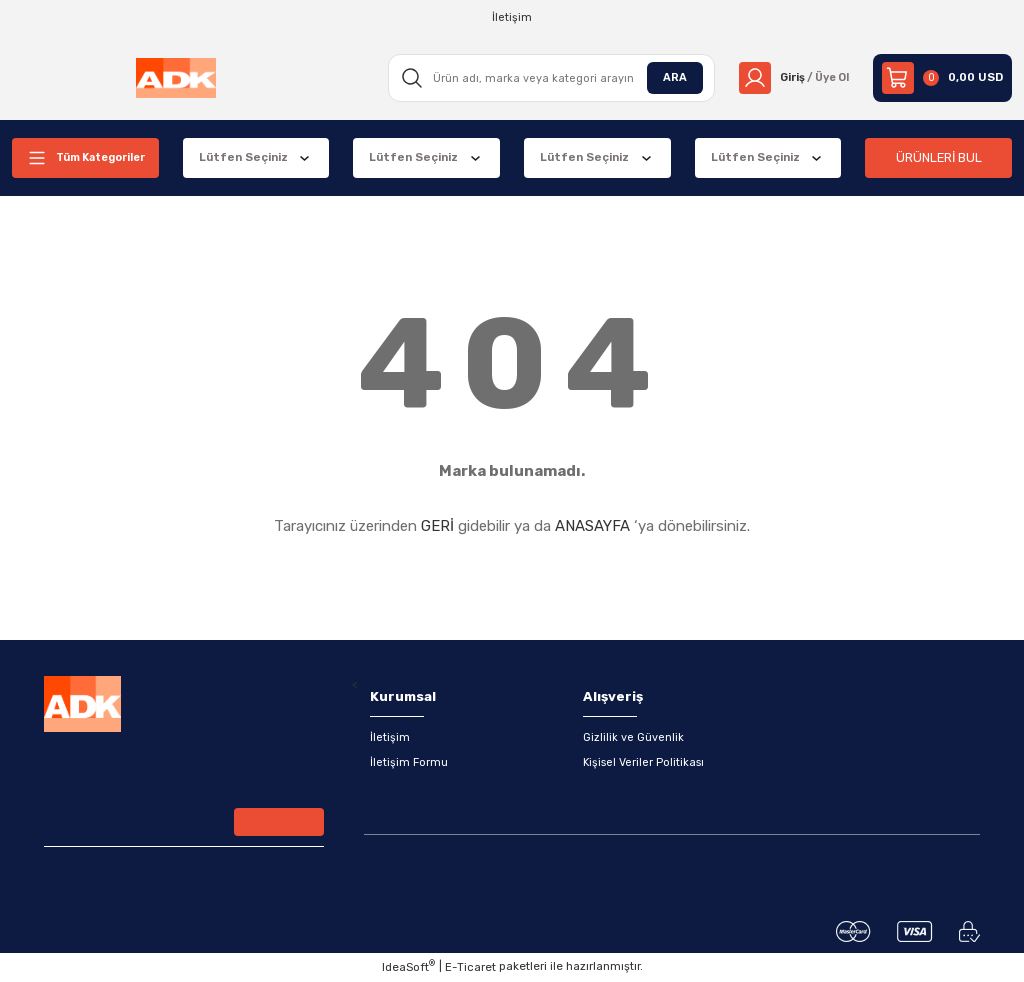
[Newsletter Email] (184, 826)
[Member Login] (790, 78)
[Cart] (942, 78)
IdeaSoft (408, 967)
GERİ (437, 526)
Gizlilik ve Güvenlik (633, 738)
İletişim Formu (409, 764)
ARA (668, 77)
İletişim (390, 738)
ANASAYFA (592, 526)
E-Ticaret (470, 968)
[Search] (546, 78)
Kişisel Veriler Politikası (644, 764)
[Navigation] (85, 158)
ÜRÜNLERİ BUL (939, 157)
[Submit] (279, 824)
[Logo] (174, 78)
